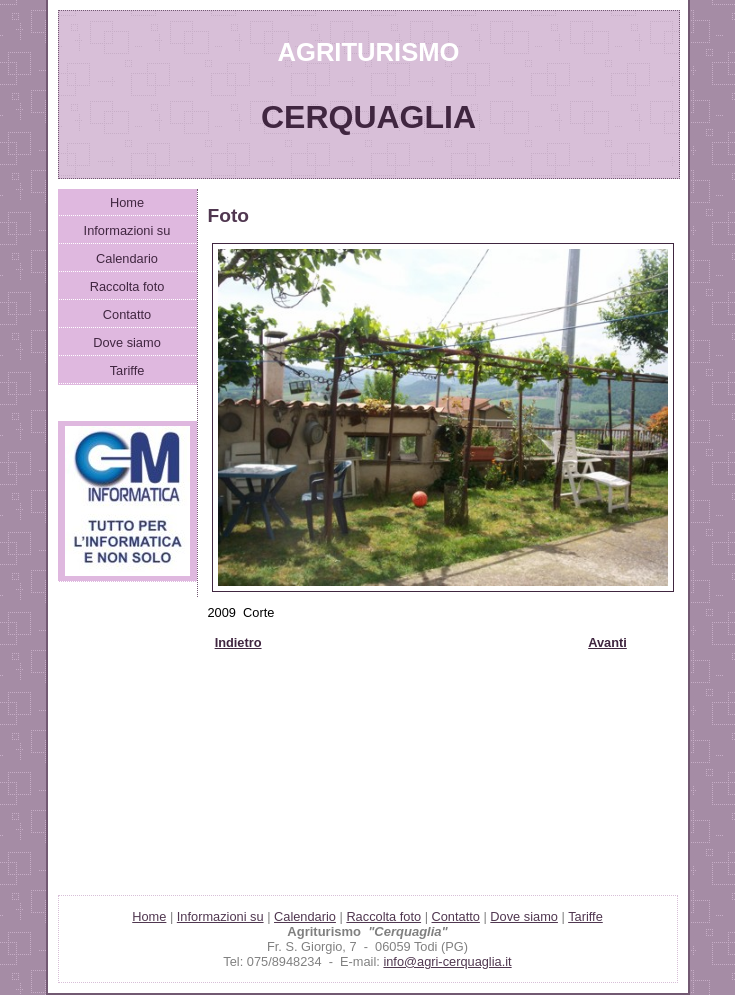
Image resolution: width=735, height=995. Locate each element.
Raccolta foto (127, 286)
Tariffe (127, 370)
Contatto (127, 314)
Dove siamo (127, 342)
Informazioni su (127, 230)
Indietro (238, 642)
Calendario (127, 258)
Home (127, 202)
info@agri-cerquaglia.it (447, 961)
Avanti (607, 642)
